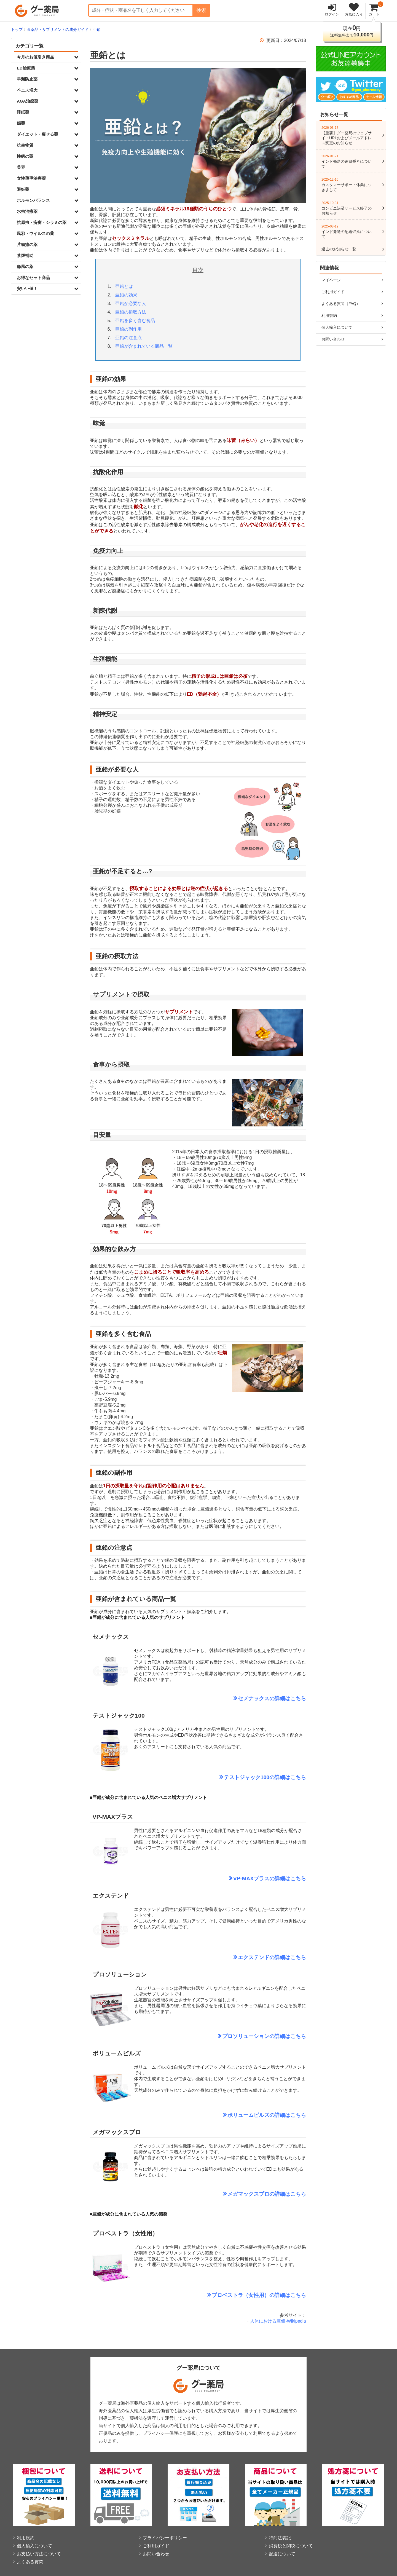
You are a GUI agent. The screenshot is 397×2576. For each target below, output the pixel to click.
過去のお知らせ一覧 (338, 249)
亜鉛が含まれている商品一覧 (144, 346)
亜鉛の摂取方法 (130, 312)
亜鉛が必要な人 (130, 303)
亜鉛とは (124, 286)
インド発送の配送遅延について (348, 231)
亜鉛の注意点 (128, 337)
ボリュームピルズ (248, 2115)
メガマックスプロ (248, 2194)
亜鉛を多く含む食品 (135, 320)
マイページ (331, 280)
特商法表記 (280, 2537)
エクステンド (253, 1957)
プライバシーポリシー (165, 2537)
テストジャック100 (246, 1777)
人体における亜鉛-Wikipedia (278, 2321)
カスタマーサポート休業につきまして (348, 185)
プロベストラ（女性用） (240, 2295)
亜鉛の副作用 (128, 329)
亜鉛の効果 (126, 295)
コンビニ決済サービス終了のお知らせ (348, 208)
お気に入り (354, 14)
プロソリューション (245, 2036)
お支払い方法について (39, 2553)
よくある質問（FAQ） (340, 303)
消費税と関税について (291, 2545)
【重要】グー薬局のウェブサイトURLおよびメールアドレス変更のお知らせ (348, 135)
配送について (282, 2553)
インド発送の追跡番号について (348, 161)
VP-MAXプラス (251, 1878)
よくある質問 (30, 2561)
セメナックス (253, 1698)
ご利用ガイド (333, 292)
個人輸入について (336, 327)
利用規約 (329, 315)
